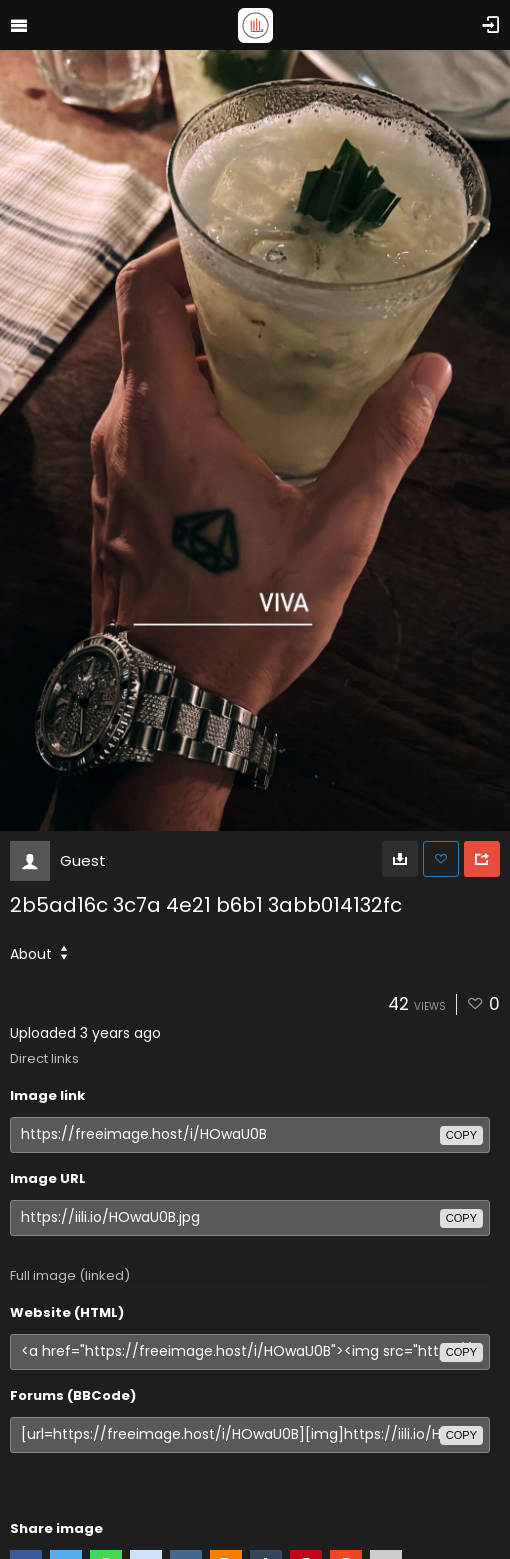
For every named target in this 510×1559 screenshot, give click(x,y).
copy (461, 1135)
